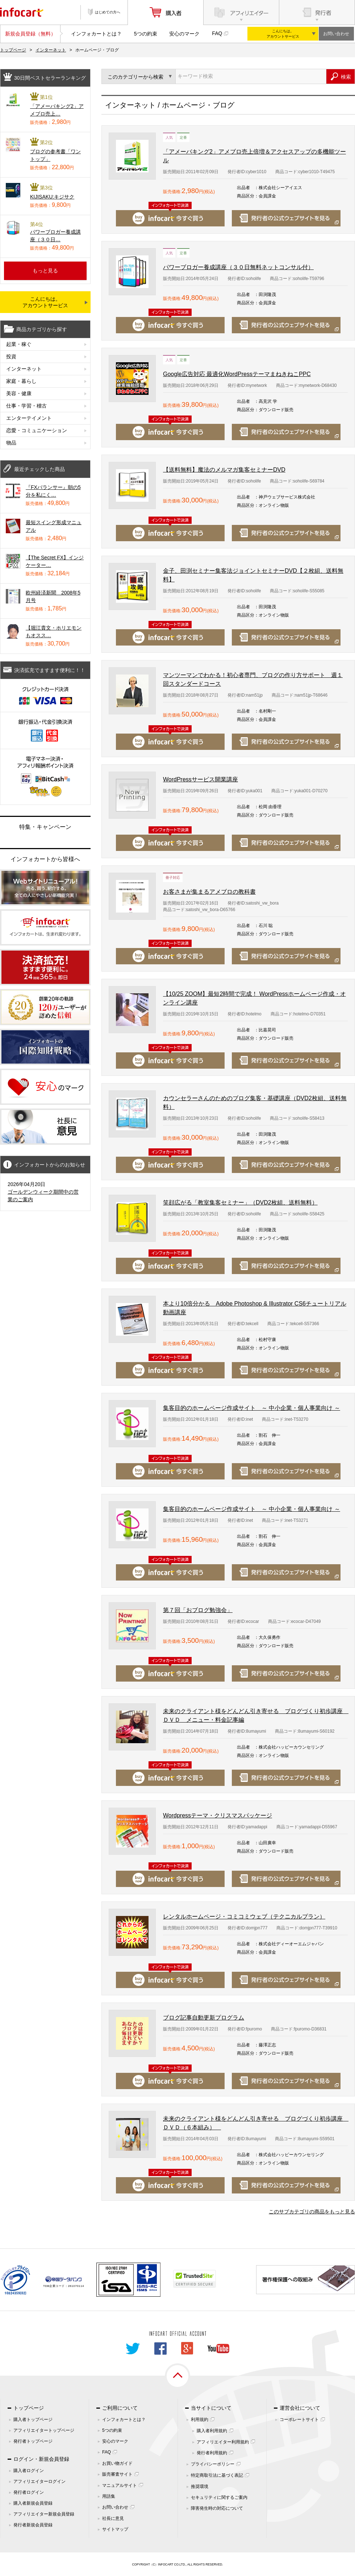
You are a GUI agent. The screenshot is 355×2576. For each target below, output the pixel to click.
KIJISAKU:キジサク (52, 197)
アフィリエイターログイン (39, 2481)
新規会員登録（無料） (30, 34)
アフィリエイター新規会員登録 (43, 2514)
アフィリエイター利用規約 (223, 2442)
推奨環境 (199, 2486)
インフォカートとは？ (96, 34)
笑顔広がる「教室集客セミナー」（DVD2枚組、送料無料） (240, 1202)
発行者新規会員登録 (33, 2524)
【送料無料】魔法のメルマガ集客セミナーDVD (224, 470)
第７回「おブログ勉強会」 (198, 1610)
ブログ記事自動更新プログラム (203, 2018)
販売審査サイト (117, 2474)
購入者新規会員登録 (33, 2503)
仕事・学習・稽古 (26, 406)
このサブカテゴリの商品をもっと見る (312, 2211)
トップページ (13, 50)
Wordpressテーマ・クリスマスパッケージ (217, 1815)
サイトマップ (115, 2529)
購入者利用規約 (212, 2430)
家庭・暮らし (21, 381)
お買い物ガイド (117, 2463)
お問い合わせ (336, 33)
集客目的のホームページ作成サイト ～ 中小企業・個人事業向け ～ (251, 1408)
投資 (11, 356)
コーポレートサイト (299, 2419)
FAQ (217, 33)
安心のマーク (184, 34)
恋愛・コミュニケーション (36, 430)
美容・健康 (19, 393)
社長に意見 (113, 2518)
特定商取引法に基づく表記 (217, 2475)
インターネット (51, 50)
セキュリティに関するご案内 (219, 2497)
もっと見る (45, 271)
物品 (11, 443)
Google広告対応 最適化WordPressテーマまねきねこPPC (237, 374)
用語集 (108, 2496)
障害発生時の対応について (217, 2508)
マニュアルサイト (119, 2485)
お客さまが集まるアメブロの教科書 (209, 892)
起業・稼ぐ (19, 344)
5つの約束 (145, 34)
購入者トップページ (33, 2419)
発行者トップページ (33, 2441)
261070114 (76, 2286)
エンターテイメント (29, 418)
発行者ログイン (28, 2492)
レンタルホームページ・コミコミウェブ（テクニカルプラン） (244, 1916)
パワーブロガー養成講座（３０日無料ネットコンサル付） (238, 267)
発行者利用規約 (212, 2452)
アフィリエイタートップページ (43, 2430)
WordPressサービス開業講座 (200, 779)
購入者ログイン (28, 2470)
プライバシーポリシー (212, 2464)
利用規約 (199, 2419)
